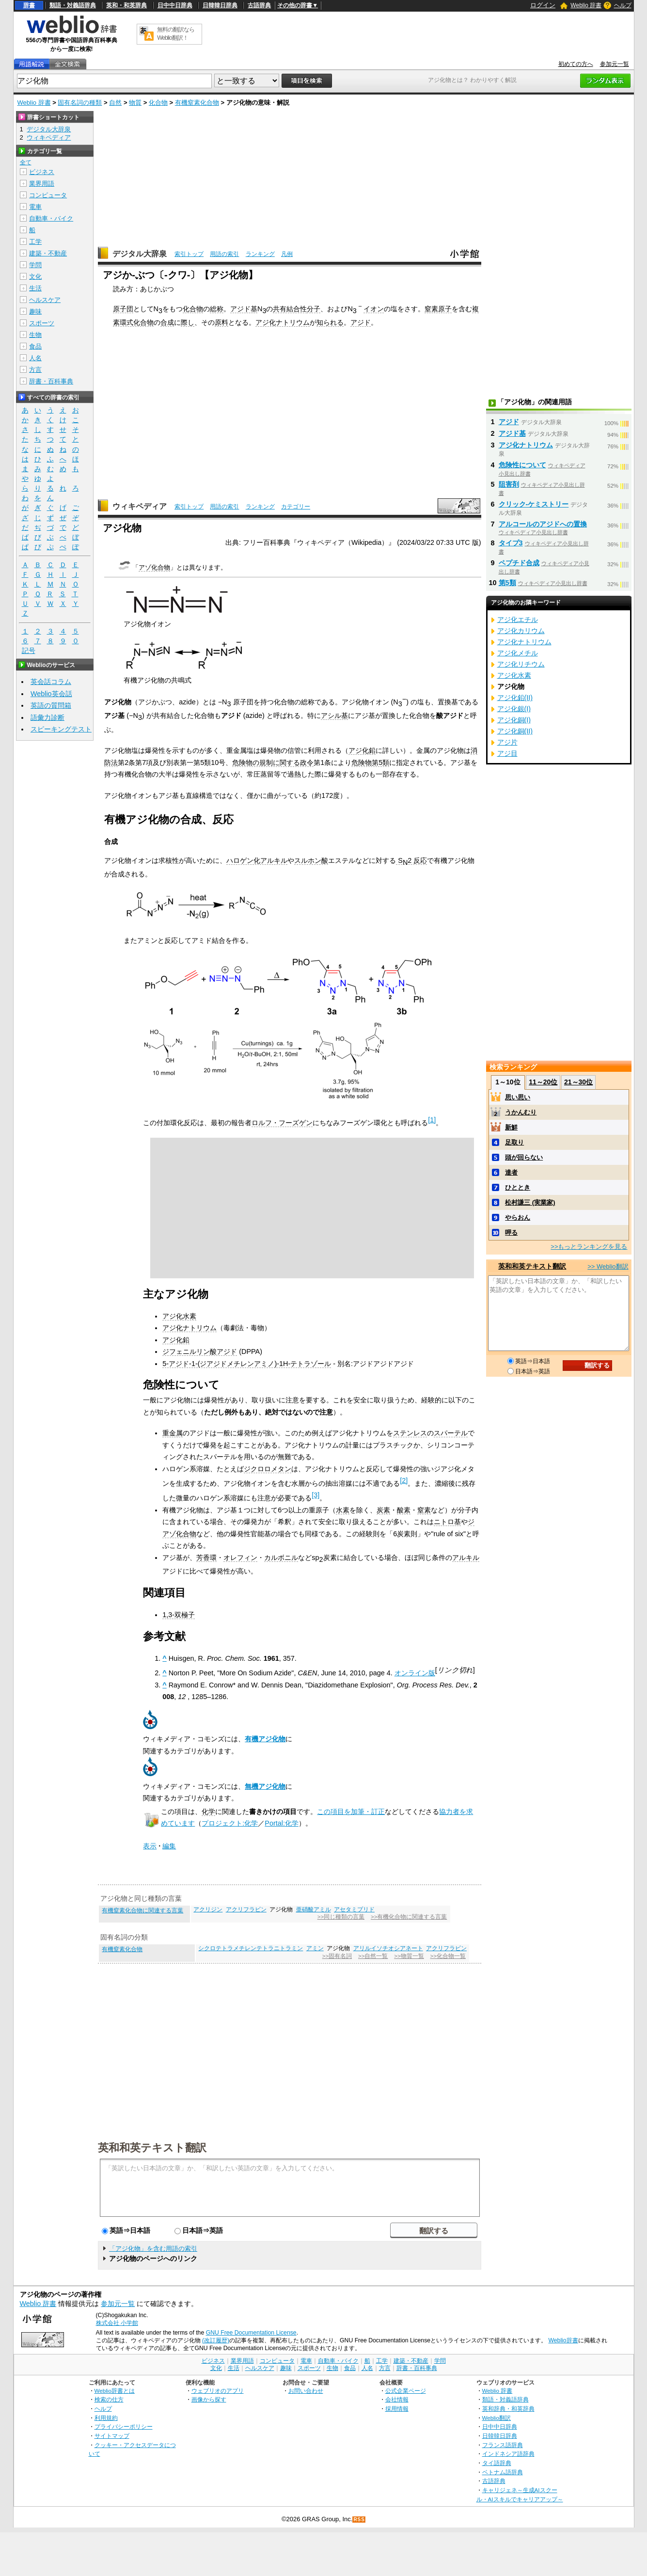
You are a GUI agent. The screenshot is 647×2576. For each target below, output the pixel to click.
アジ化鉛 (362, 750)
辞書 (29, 5)
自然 (115, 102)
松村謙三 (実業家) (530, 1202)
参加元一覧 (614, 64)
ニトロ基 (447, 1522)
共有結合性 (290, 309)
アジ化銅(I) (514, 720)
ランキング (260, 254)
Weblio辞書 (563, 2340)
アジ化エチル (517, 619)
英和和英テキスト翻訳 (152, 2147)
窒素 (424, 1510)
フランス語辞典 (502, 2445)
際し (187, 322)
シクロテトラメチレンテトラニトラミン (250, 1948)
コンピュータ (48, 195)
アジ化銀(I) (514, 709)
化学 (208, 1811)
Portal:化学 (282, 1823)
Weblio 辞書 (585, 5)
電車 (35, 206)
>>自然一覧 (373, 1956)
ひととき (517, 1187)
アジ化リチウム (521, 664)
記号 (28, 650)
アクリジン (207, 1909)
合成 (167, 322)
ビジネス (41, 171)
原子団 (123, 309)
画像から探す (208, 2399)
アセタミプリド (354, 1909)
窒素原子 (438, 309)
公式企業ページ (405, 2390)
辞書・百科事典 (51, 381)
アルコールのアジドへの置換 (543, 524)
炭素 (383, 1510)
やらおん (517, 1217)
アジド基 (243, 309)
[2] (404, 1480)
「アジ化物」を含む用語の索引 (153, 2248)
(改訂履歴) (215, 2340)
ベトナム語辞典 (502, 2472)
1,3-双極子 (178, 1615)
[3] (315, 1495)
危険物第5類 (370, 762)
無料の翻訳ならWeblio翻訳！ (175, 33)
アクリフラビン (246, 1909)
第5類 (507, 583)
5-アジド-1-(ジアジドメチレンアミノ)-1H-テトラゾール (246, 1364)
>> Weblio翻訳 (607, 1266)
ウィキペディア (139, 506)
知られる (330, 322)
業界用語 (41, 183)
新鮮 (511, 1127)
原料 (221, 322)
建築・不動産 (48, 253)
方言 (35, 369)
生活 (35, 288)
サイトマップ (112, 2436)
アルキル (465, 1557)
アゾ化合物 (154, 567)
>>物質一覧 (409, 1956)
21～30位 (578, 1082)
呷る (511, 1232)
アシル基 (334, 715)
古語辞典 (259, 5)
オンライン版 (415, 1673)
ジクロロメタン (267, 1469)
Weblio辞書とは (115, 2390)
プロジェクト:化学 (230, 1823)
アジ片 (507, 742)
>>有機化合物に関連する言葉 (409, 1917)
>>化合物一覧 (448, 1956)
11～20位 (543, 1082)
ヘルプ (622, 5)
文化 (35, 276)
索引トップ (189, 254)
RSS (359, 2519)
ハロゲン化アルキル (256, 860)
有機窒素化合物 (197, 102)
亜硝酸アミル (313, 1909)
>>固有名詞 (337, 1956)
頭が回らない (524, 1157)
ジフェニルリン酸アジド (199, 1351)
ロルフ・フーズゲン (282, 1123)
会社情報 (397, 2399)
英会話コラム (51, 681)
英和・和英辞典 (126, 5)
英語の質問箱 (51, 705)
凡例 (287, 254)
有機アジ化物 (265, 1739)
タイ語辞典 (496, 2463)
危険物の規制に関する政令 (273, 762)
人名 (35, 358)
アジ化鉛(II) (515, 697)
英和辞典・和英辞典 (508, 2408)
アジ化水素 (179, 1316)
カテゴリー (295, 506)
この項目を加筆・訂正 (351, 1811)
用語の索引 (224, 254)
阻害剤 (509, 484)
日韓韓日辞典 (220, 5)
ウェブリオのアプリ (217, 2390)
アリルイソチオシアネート (388, 1948)
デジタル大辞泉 (139, 254)
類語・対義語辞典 (72, 5)
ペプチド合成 (519, 563)
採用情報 (397, 2408)
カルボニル (281, 1557)
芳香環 (206, 1557)
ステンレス (410, 1433)
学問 (35, 265)
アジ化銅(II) (515, 731)
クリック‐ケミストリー (534, 504)
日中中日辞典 (175, 5)
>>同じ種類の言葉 (340, 1917)
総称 (216, 309)
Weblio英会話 (51, 694)
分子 (313, 309)
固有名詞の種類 (80, 102)
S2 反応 (411, 861)
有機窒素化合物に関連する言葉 (142, 1910)
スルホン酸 (311, 860)
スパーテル (451, 1433)
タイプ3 (511, 543)
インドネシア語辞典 (508, 2453)
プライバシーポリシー (124, 2426)
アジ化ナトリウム (282, 322)
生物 (35, 334)
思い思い (517, 1097)
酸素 (403, 1510)
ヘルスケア (45, 299)
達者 (511, 1172)
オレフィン (240, 1557)
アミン (315, 1948)
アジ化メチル (517, 653)
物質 (135, 102)
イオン (373, 309)
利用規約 (106, 2418)
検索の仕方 (109, 2399)
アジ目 (507, 753)
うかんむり (521, 1112)
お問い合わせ (305, 2390)
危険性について (522, 465)
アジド (360, 322)
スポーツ (41, 323)
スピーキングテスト (61, 729)
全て (26, 162)
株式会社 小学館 (117, 2323)
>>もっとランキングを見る (589, 1246)
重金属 (172, 1433)
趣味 (35, 311)
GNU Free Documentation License (251, 2332)
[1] (432, 1120)
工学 (35, 241)
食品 (35, 346)
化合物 (158, 102)
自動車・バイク (51, 218)
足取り (514, 1142)
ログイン (542, 5)
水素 (342, 1510)
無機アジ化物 (265, 1786)
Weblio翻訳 (496, 2418)
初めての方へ (575, 64)
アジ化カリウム (521, 631)
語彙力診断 (47, 717)
